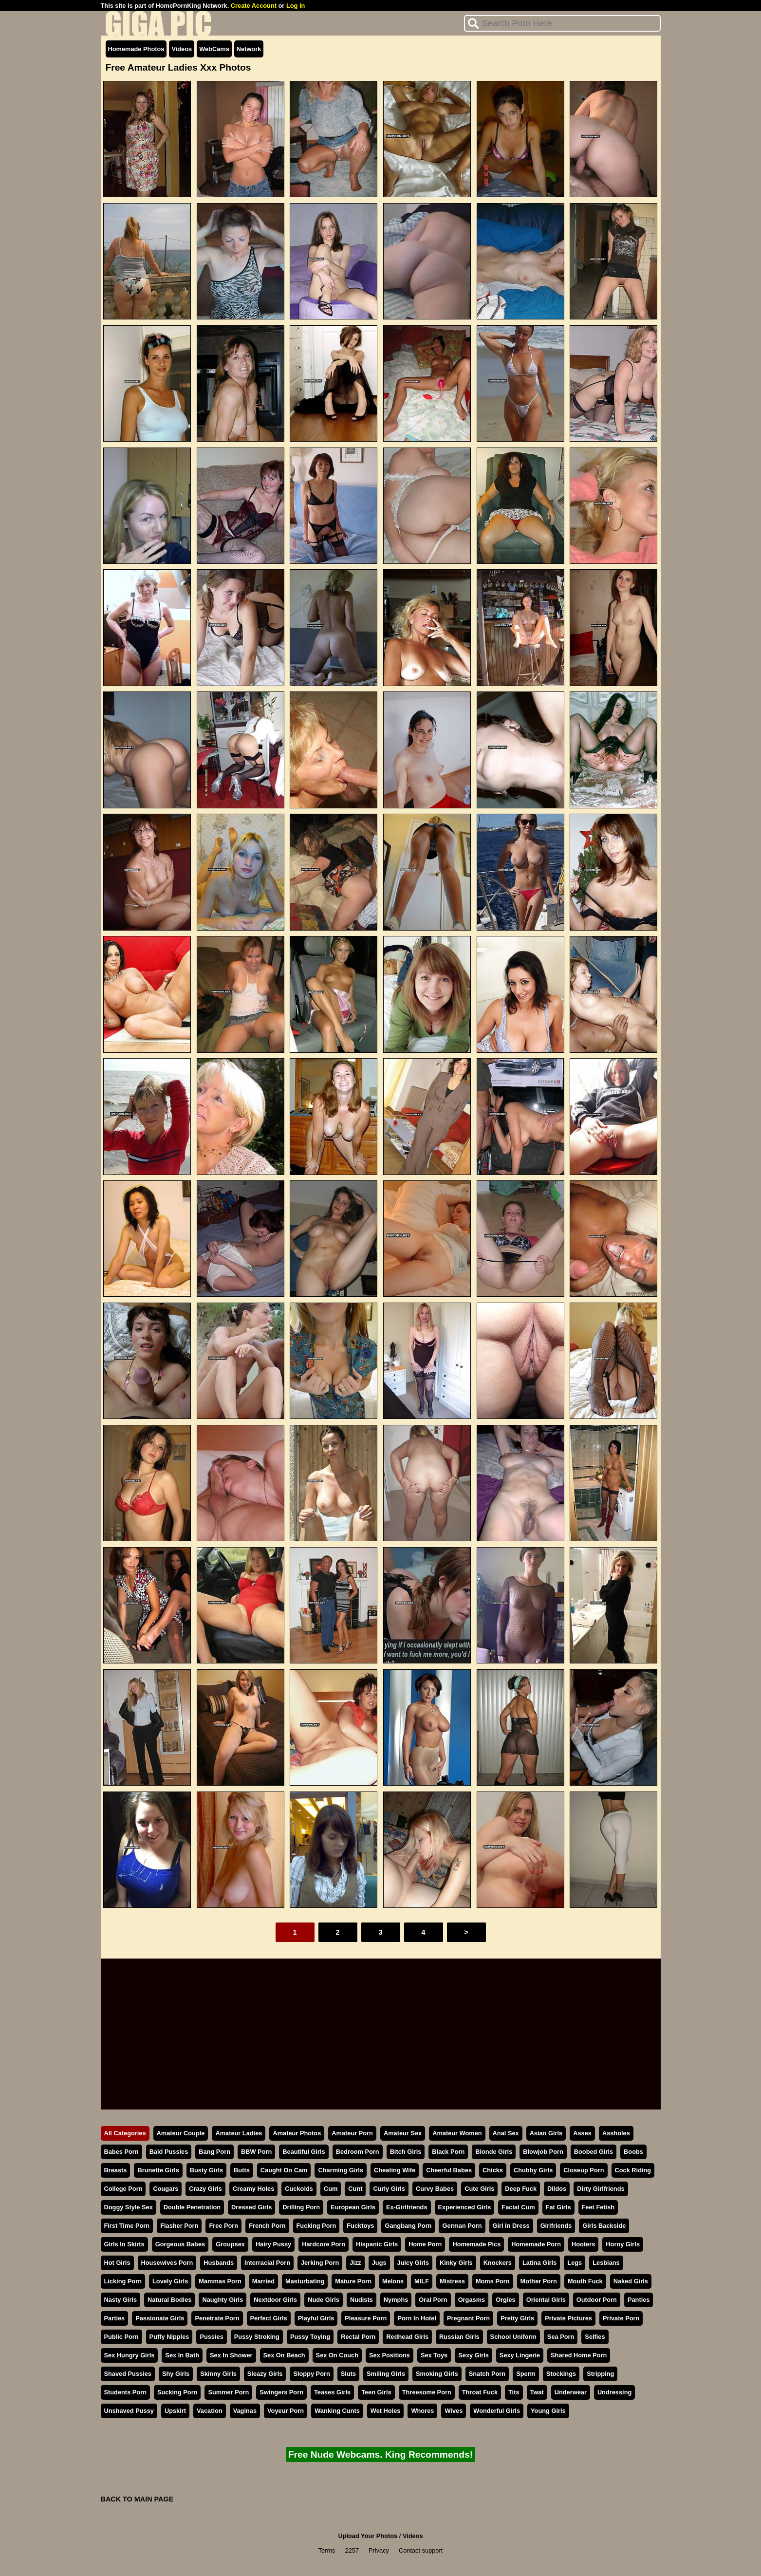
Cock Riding (633, 2170)
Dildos (556, 2188)
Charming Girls (340, 2170)
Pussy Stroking (256, 2336)
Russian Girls (459, 2336)
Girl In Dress (511, 2225)
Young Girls (548, 2410)
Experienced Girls (464, 2207)
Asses (582, 2133)
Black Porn (448, 2151)
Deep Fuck (521, 2188)
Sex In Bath (182, 2355)
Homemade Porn (536, 2244)
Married (263, 2281)
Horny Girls (623, 2244)
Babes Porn (121, 2151)
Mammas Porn (220, 2281)
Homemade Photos (136, 49)
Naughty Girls (222, 2299)
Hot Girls (117, 2262)
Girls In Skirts (124, 2244)
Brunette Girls (158, 2170)
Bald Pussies (168, 2151)
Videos (181, 49)
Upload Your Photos (367, 2535)
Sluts (348, 2373)
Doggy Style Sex (128, 2207)
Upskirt (175, 2410)
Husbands (219, 2262)
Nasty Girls (120, 2299)
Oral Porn (433, 2299)
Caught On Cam (284, 2170)
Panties (639, 2299)
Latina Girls (539, 2262)
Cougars (165, 2188)
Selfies (595, 2336)
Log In (295, 5)
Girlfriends (556, 2225)
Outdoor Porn (596, 2299)
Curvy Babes (435, 2188)
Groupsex (230, 2244)
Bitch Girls (406, 2151)
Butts (242, 2170)
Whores (422, 2410)
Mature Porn (353, 2281)
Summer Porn (228, 2392)
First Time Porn (127, 2225)
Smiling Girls (386, 2373)
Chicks (493, 2170)
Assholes (616, 2133)
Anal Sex (506, 2133)
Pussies (211, 2336)
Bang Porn (214, 2151)
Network (249, 49)
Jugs (379, 2262)
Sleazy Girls (265, 2373)
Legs (574, 2262)
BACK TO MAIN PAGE (137, 2499)
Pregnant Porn (468, 2318)
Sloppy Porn (311, 2373)
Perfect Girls (268, 2318)
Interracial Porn (267, 2262)
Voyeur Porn (285, 2410)
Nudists (361, 2299)
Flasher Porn (179, 2225)
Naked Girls (630, 2281)
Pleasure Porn (366, 2318)
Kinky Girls (456, 2262)
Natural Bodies (169, 2299)
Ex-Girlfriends (406, 2207)
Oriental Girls (546, 2299)
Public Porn (121, 2336)
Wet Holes (386, 2410)
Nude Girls (323, 2299)
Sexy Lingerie (520, 2355)
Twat (537, 2392)
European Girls (353, 2207)
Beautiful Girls (303, 2151)
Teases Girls (332, 2392)
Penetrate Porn (217, 2318)
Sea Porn (560, 2336)
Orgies (506, 2299)
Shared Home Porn (579, 2355)
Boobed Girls (593, 2151)
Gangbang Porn (408, 2225)
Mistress (452, 2281)
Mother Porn (538, 2281)
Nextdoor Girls (275, 2299)
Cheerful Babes (449, 2170)
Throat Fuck (480, 2392)
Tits (514, 2392)
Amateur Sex (403, 2133)
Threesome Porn (426, 2392)
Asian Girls (546, 2133)
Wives (454, 2410)
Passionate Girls (159, 2318)
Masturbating (304, 2281)
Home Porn (425, 2244)
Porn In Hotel (416, 2318)
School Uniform (513, 2336)
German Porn (462, 2225)
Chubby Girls (533, 2170)
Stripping (600, 2373)
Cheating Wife (394, 2170)
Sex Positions (389, 2355)
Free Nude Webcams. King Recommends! (380, 2454)
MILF (421, 2281)
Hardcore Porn (323, 2244)
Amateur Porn (352, 2133)
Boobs (633, 2151)
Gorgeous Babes (180, 2244)
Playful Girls (316, 2318)
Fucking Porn (316, 2225)
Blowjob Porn (543, 2151)
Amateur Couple (181, 2133)
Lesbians (606, 2262)
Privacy (379, 2550)
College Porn (123, 2188)
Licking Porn (123, 2281)
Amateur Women (457, 2133)
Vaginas (245, 2410)
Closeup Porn (583, 2170)
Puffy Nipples (169, 2336)
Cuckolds (299, 2188)
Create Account (254, 5)
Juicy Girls (413, 2262)
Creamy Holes (253, 2188)
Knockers (497, 2262)
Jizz (355, 2262)
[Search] (562, 23)
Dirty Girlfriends (600, 2188)
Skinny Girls (218, 2373)
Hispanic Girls (377, 2244)
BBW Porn (256, 2151)
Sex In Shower (231, 2355)
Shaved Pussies (127, 2373)
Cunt (355, 2188)
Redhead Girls (407, 2336)
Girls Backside (604, 2225)
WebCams (214, 49)
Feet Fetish (598, 2207)
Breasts (115, 2170)
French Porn (267, 2225)
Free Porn (223, 2225)
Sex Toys (434, 2355)
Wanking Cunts (337, 2410)
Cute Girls (479, 2188)
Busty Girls (206, 2170)
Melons (393, 2281)
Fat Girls (558, 2207)
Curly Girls (389, 2188)
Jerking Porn (320, 2262)
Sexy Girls (473, 2355)
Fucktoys (360, 2225)
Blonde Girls (493, 2151)
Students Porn (125, 2392)
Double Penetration (192, 2207)
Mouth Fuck (585, 2281)
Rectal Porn (358, 2336)
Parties (114, 2318)
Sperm (526, 2373)
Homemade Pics (476, 2244)
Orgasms (471, 2299)
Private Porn (621, 2318)
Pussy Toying (310, 2336)
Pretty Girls (517, 2318)
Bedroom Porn (357, 2151)
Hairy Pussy (273, 2244)
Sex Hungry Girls (129, 2355)
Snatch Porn (487, 2373)
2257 (352, 2550)
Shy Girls (175, 2373)
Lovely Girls (170, 2281)
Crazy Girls (205, 2188)
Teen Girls (376, 2392)
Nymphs (396, 2299)
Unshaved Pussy (129, 2410)
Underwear (571, 2392)
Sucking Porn (177, 2392)
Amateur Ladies (238, 2133)
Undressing (614, 2392)
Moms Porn (493, 2281)
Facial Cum (518, 2207)
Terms (326, 2550)
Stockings (561, 2373)
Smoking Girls (437, 2373)
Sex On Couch (337, 2355)
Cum (330, 2188)
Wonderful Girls (496, 2410)
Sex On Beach (284, 2355)
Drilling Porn (301, 2207)
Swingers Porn (281, 2392)
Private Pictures (568, 2318)
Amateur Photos (297, 2133)
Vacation (210, 2410)
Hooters (583, 2244)
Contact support (421, 2550)
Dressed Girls (251, 2207)
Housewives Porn (167, 2262)
